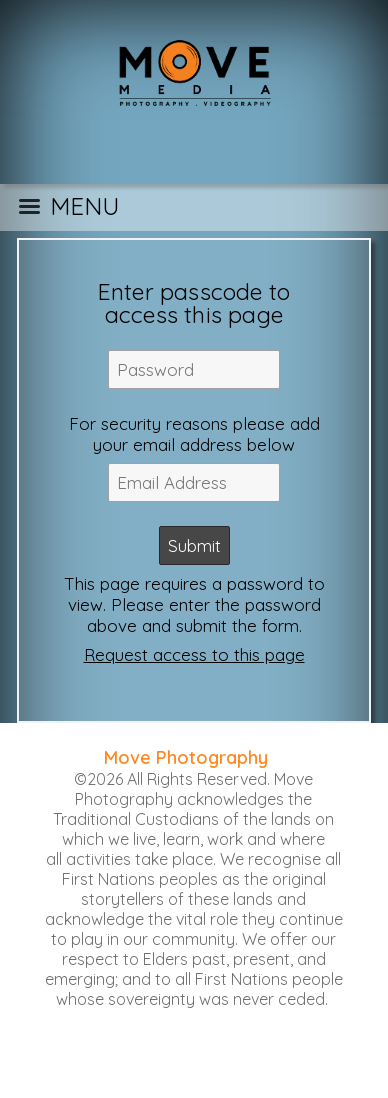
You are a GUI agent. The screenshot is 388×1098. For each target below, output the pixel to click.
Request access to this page (194, 654)
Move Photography (186, 757)
